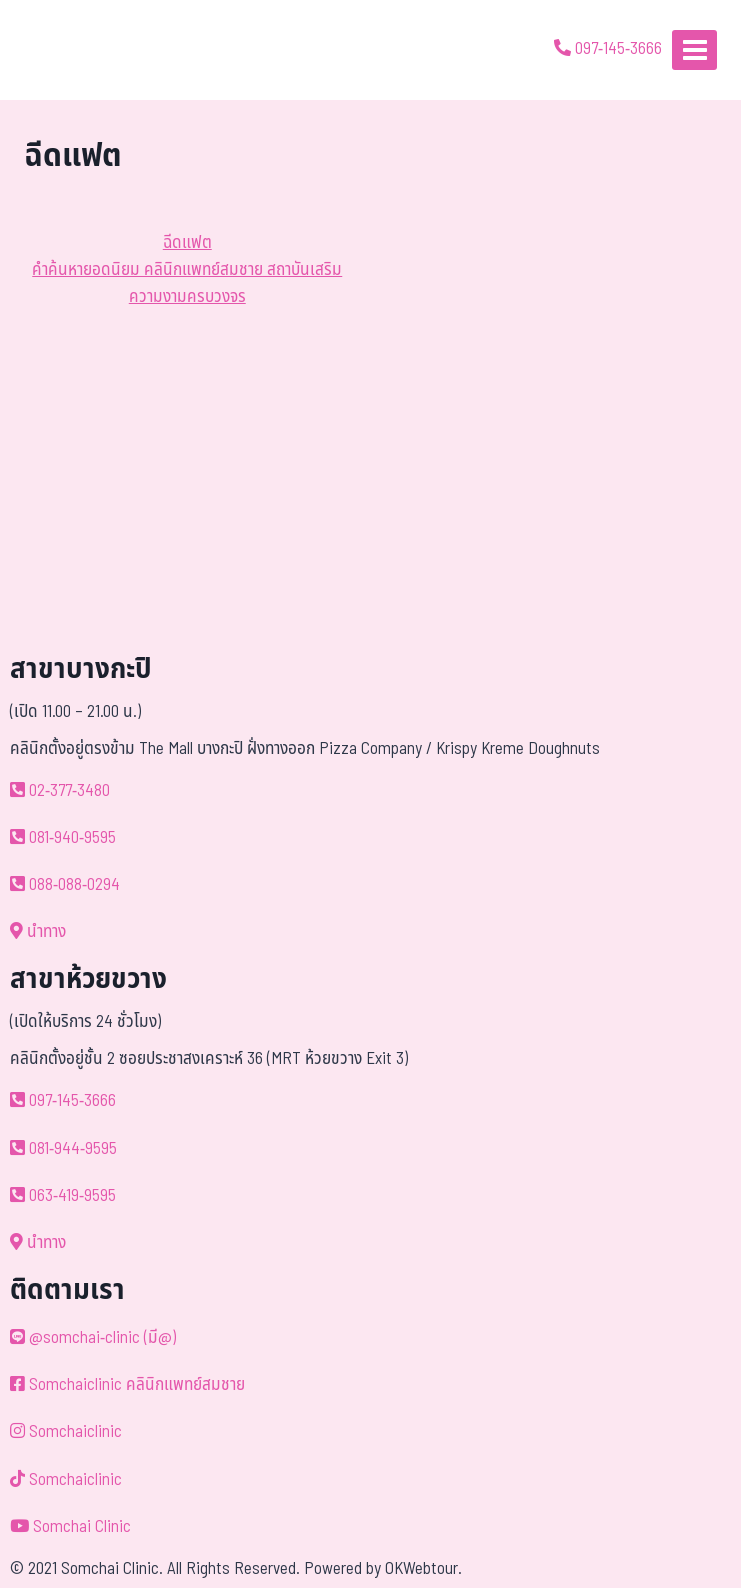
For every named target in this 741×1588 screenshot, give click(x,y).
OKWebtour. (423, 1569)
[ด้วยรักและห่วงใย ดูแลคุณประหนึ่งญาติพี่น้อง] (72, 50)
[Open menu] (694, 49)
